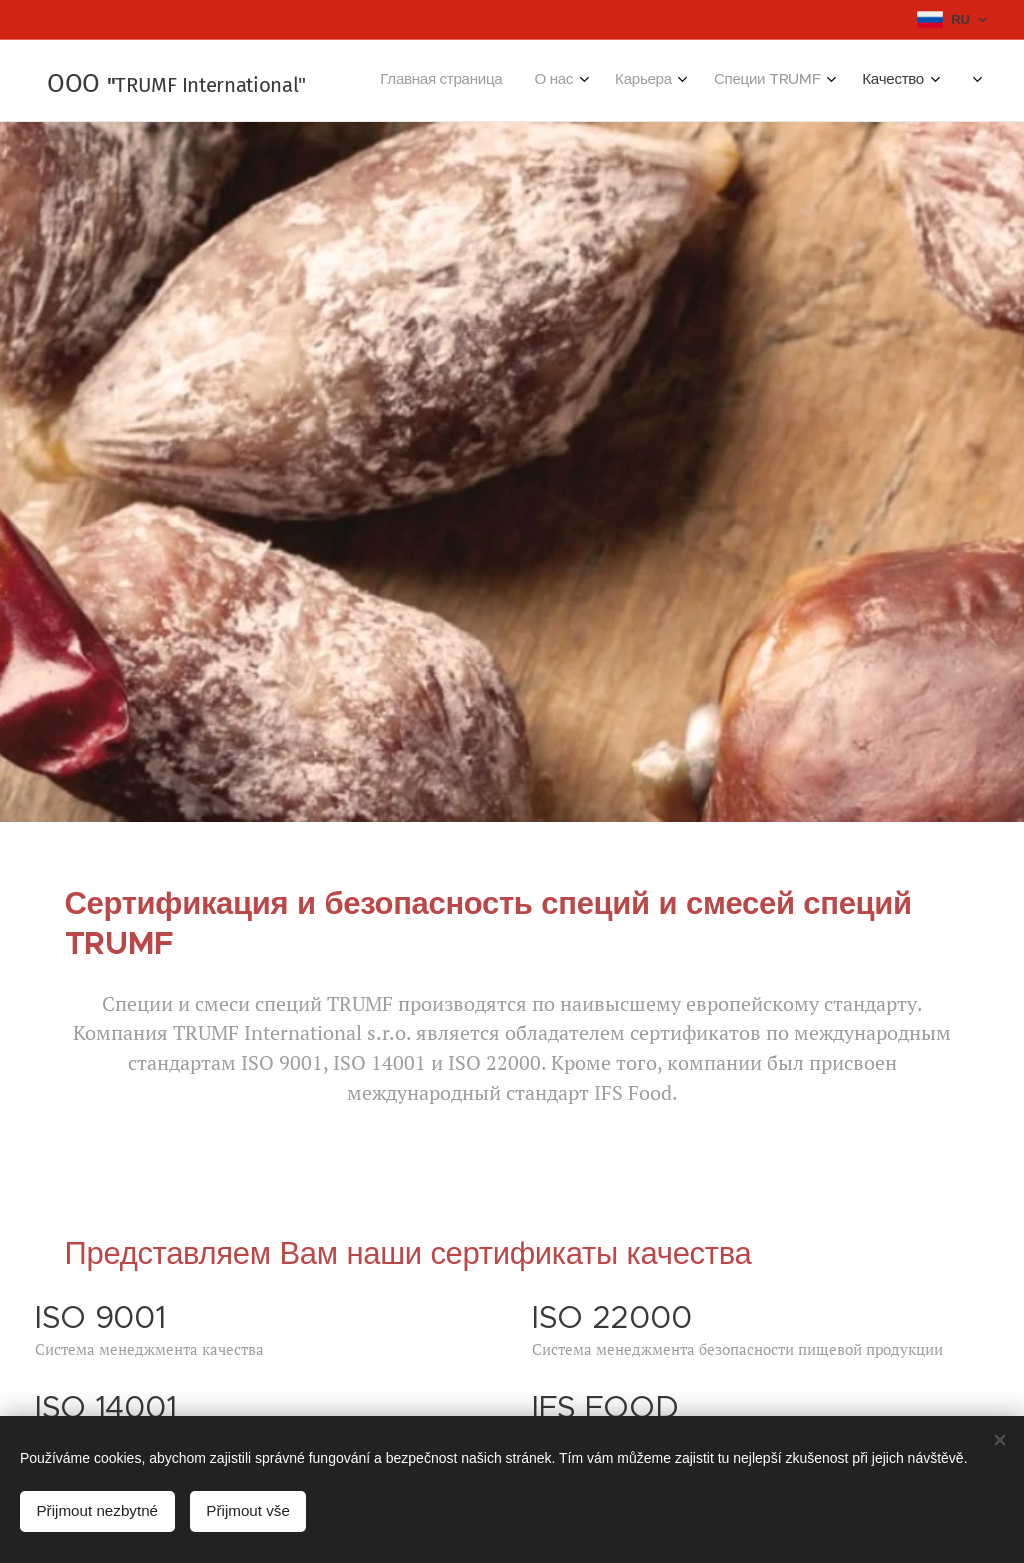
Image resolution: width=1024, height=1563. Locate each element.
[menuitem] (688, 81)
